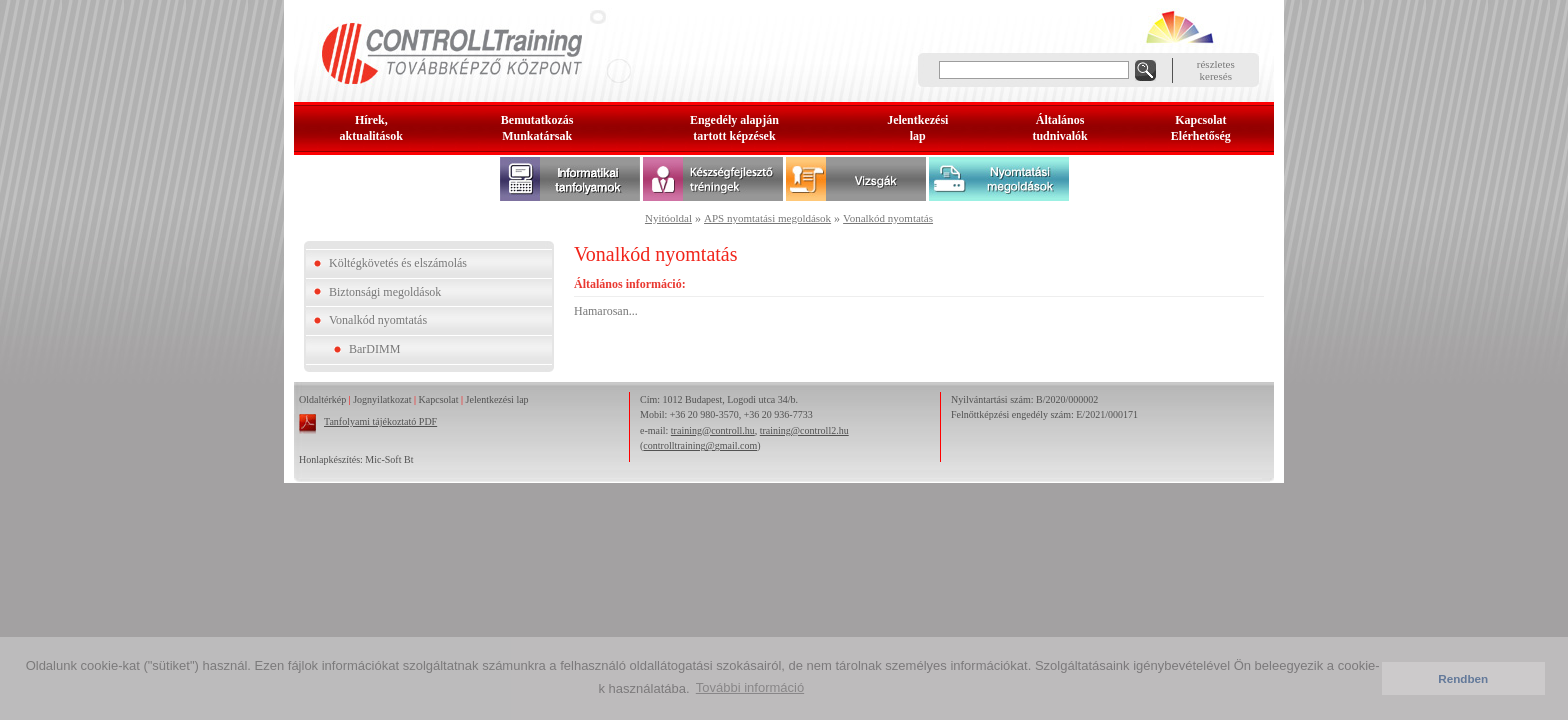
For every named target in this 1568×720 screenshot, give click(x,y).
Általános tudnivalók (1059, 128)
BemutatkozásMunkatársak (537, 128)
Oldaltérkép (322, 399)
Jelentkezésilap (917, 128)
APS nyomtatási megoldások (767, 218)
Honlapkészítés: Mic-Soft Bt (356, 459)
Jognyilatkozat (382, 399)
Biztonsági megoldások (385, 292)
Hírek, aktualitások (371, 128)
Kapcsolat (439, 399)
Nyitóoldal (668, 218)
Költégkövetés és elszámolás (398, 263)
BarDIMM (374, 349)
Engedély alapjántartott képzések (734, 128)
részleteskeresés (1216, 70)
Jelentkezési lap (497, 399)
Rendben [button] (1463, 678)
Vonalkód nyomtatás (888, 218)
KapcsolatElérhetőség (1201, 128)
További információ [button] (750, 687)
